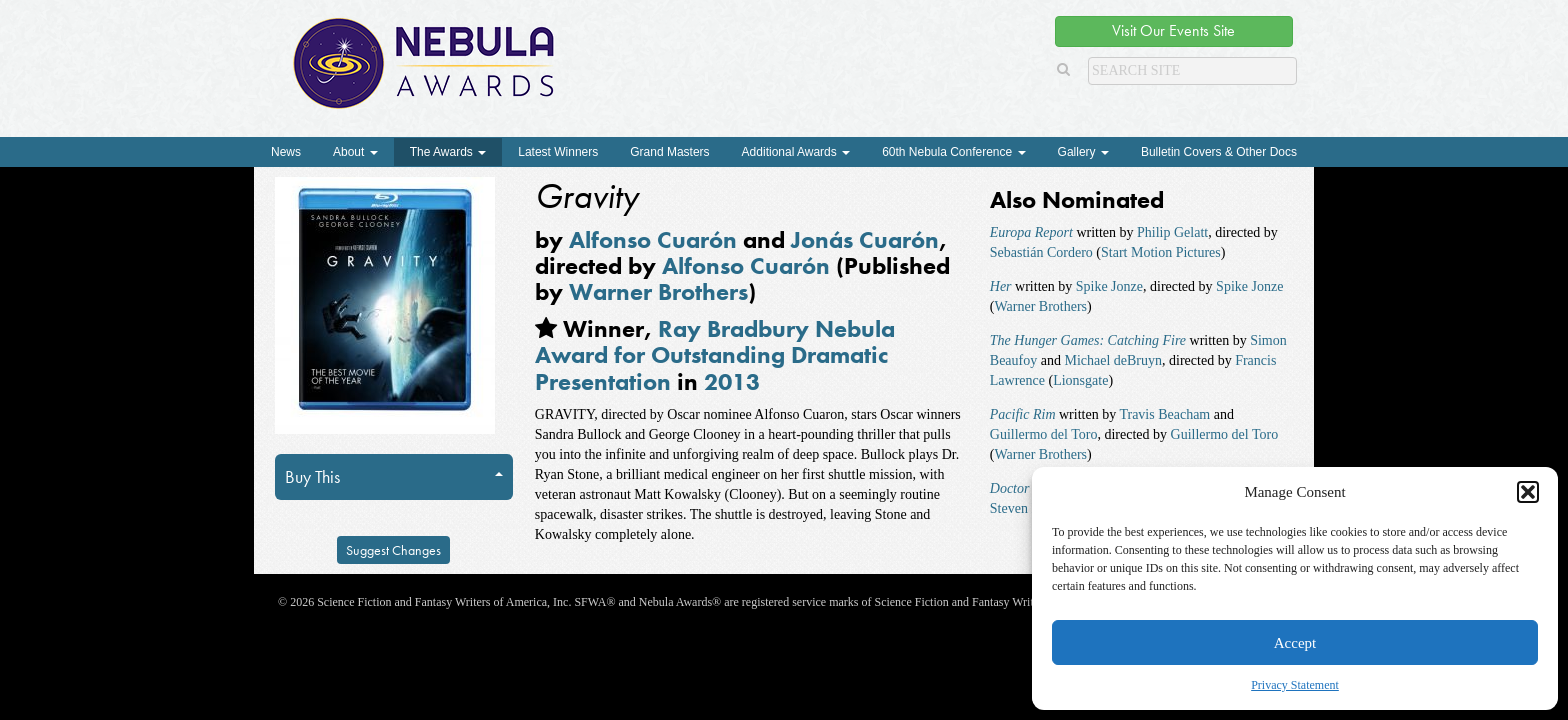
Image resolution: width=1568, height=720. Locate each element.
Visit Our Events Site (1173, 30)
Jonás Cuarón (865, 239)
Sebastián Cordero (1041, 252)
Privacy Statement (1295, 685)
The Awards (448, 152)
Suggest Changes (393, 550)
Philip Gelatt (1172, 232)
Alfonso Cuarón (653, 239)
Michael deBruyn (1113, 360)
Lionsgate (1080, 380)
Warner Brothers (658, 291)
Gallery (1083, 152)
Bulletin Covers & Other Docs (1219, 152)
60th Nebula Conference (953, 152)
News (286, 152)
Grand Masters (669, 152)
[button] (1528, 492)
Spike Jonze (1109, 286)
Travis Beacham (1164, 414)
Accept (1295, 643)
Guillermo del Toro (1044, 434)
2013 (732, 381)
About (355, 152)
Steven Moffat (1030, 508)
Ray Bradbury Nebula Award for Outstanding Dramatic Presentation (715, 355)
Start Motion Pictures (1161, 252)
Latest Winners (558, 152)
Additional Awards (796, 152)
